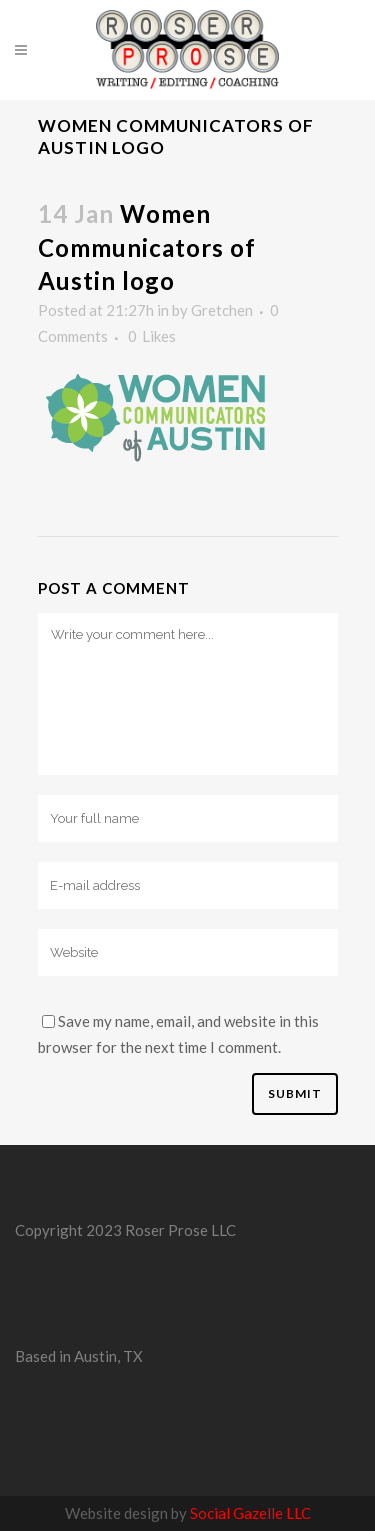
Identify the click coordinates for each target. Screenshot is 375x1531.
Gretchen (222, 310)
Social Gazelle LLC (250, 1513)
